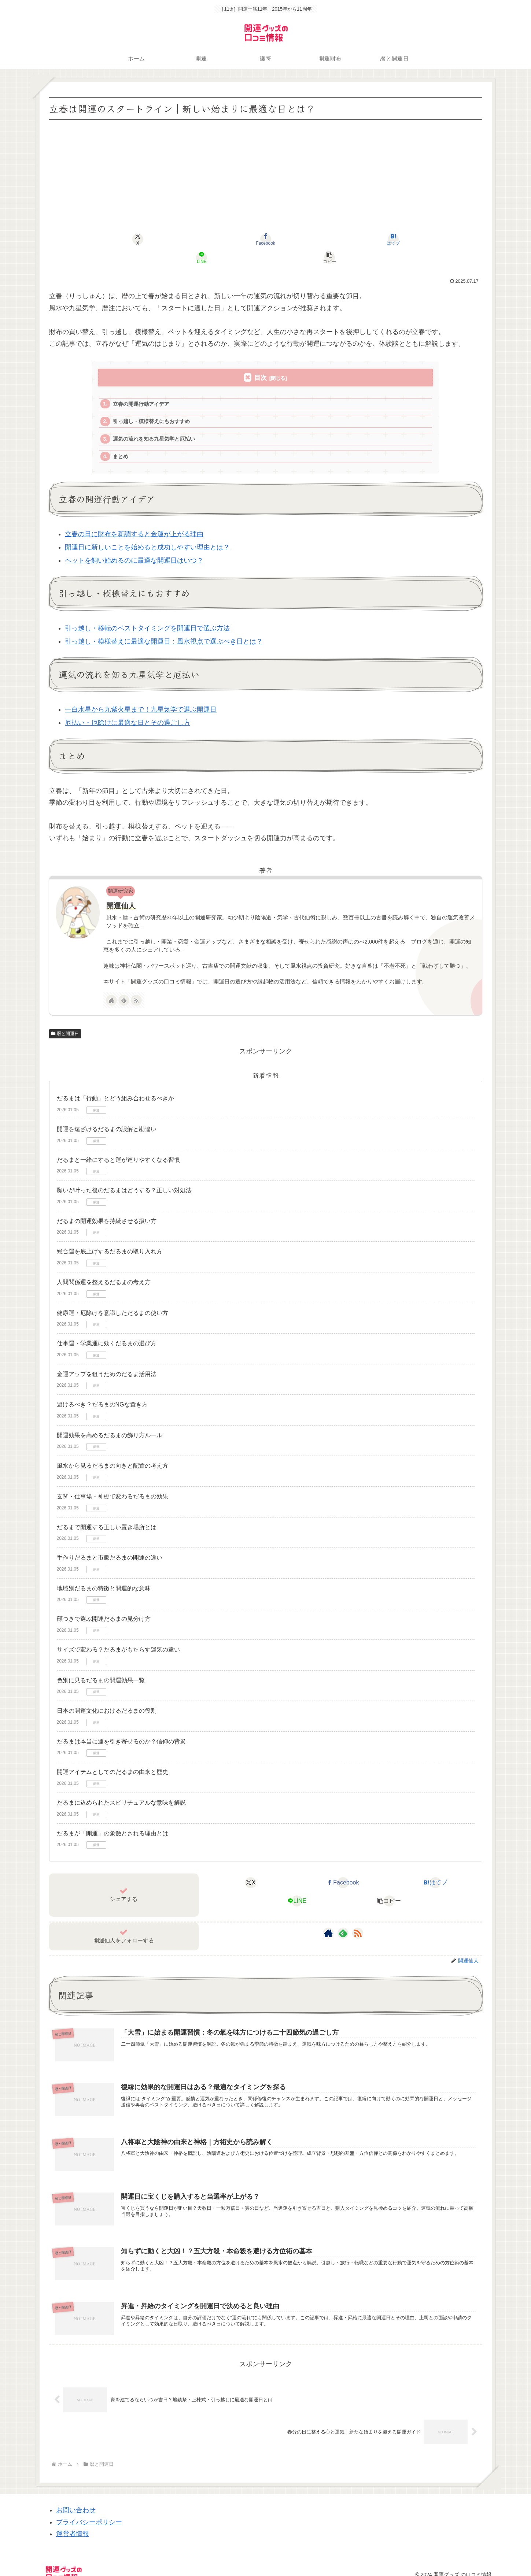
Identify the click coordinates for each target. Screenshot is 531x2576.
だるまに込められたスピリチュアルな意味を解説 (121, 1789)
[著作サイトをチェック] (111, 987)
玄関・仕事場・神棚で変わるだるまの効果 (112, 1483)
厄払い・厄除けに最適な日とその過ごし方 (127, 709)
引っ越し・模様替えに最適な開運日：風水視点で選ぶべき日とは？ (164, 627)
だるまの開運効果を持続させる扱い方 (106, 1207)
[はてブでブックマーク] (265, 239)
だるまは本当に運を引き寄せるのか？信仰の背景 (121, 1728)
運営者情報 (72, 2524)
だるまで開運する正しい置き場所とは (106, 1514)
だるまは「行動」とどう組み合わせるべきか (115, 1085)
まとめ (122, 442)
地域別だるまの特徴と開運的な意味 (104, 1575)
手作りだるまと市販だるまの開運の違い (109, 1544)
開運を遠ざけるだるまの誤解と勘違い (106, 1115)
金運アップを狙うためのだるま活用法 (106, 1360)
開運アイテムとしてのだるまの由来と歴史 (112, 1759)
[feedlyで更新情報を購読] (124, 987)
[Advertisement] (265, 177)
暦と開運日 (65, 1020)
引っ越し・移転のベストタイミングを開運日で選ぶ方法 (147, 615)
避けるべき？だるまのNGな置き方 (102, 1391)
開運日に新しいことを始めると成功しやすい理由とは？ (147, 533)
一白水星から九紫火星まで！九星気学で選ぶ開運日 (141, 696)
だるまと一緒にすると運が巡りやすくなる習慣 (118, 1146)
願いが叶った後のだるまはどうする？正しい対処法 (124, 1177)
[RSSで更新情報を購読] (136, 987)
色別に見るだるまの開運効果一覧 (101, 1667)
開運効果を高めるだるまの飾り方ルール (109, 1422)
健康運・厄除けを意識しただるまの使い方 (112, 1299)
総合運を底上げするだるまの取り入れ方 (109, 1238)
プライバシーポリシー (89, 2512)
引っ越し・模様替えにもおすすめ (155, 405)
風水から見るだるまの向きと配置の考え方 (112, 1452)
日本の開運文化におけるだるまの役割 (106, 1697)
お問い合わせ (76, 2501)
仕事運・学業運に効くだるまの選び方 (106, 1330)
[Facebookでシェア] (192, 239)
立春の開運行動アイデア (144, 386)
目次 (260, 359)
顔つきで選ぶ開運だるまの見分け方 (104, 1605)
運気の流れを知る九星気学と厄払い (158, 423)
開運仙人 (121, 892)
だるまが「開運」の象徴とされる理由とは (112, 1820)
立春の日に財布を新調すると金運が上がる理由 (134, 520)
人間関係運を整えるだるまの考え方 (104, 1268)
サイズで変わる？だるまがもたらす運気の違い (118, 1636)
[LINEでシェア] (338, 239)
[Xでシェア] (120, 239)
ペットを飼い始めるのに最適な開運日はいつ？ (134, 547)
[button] (411, 239)
